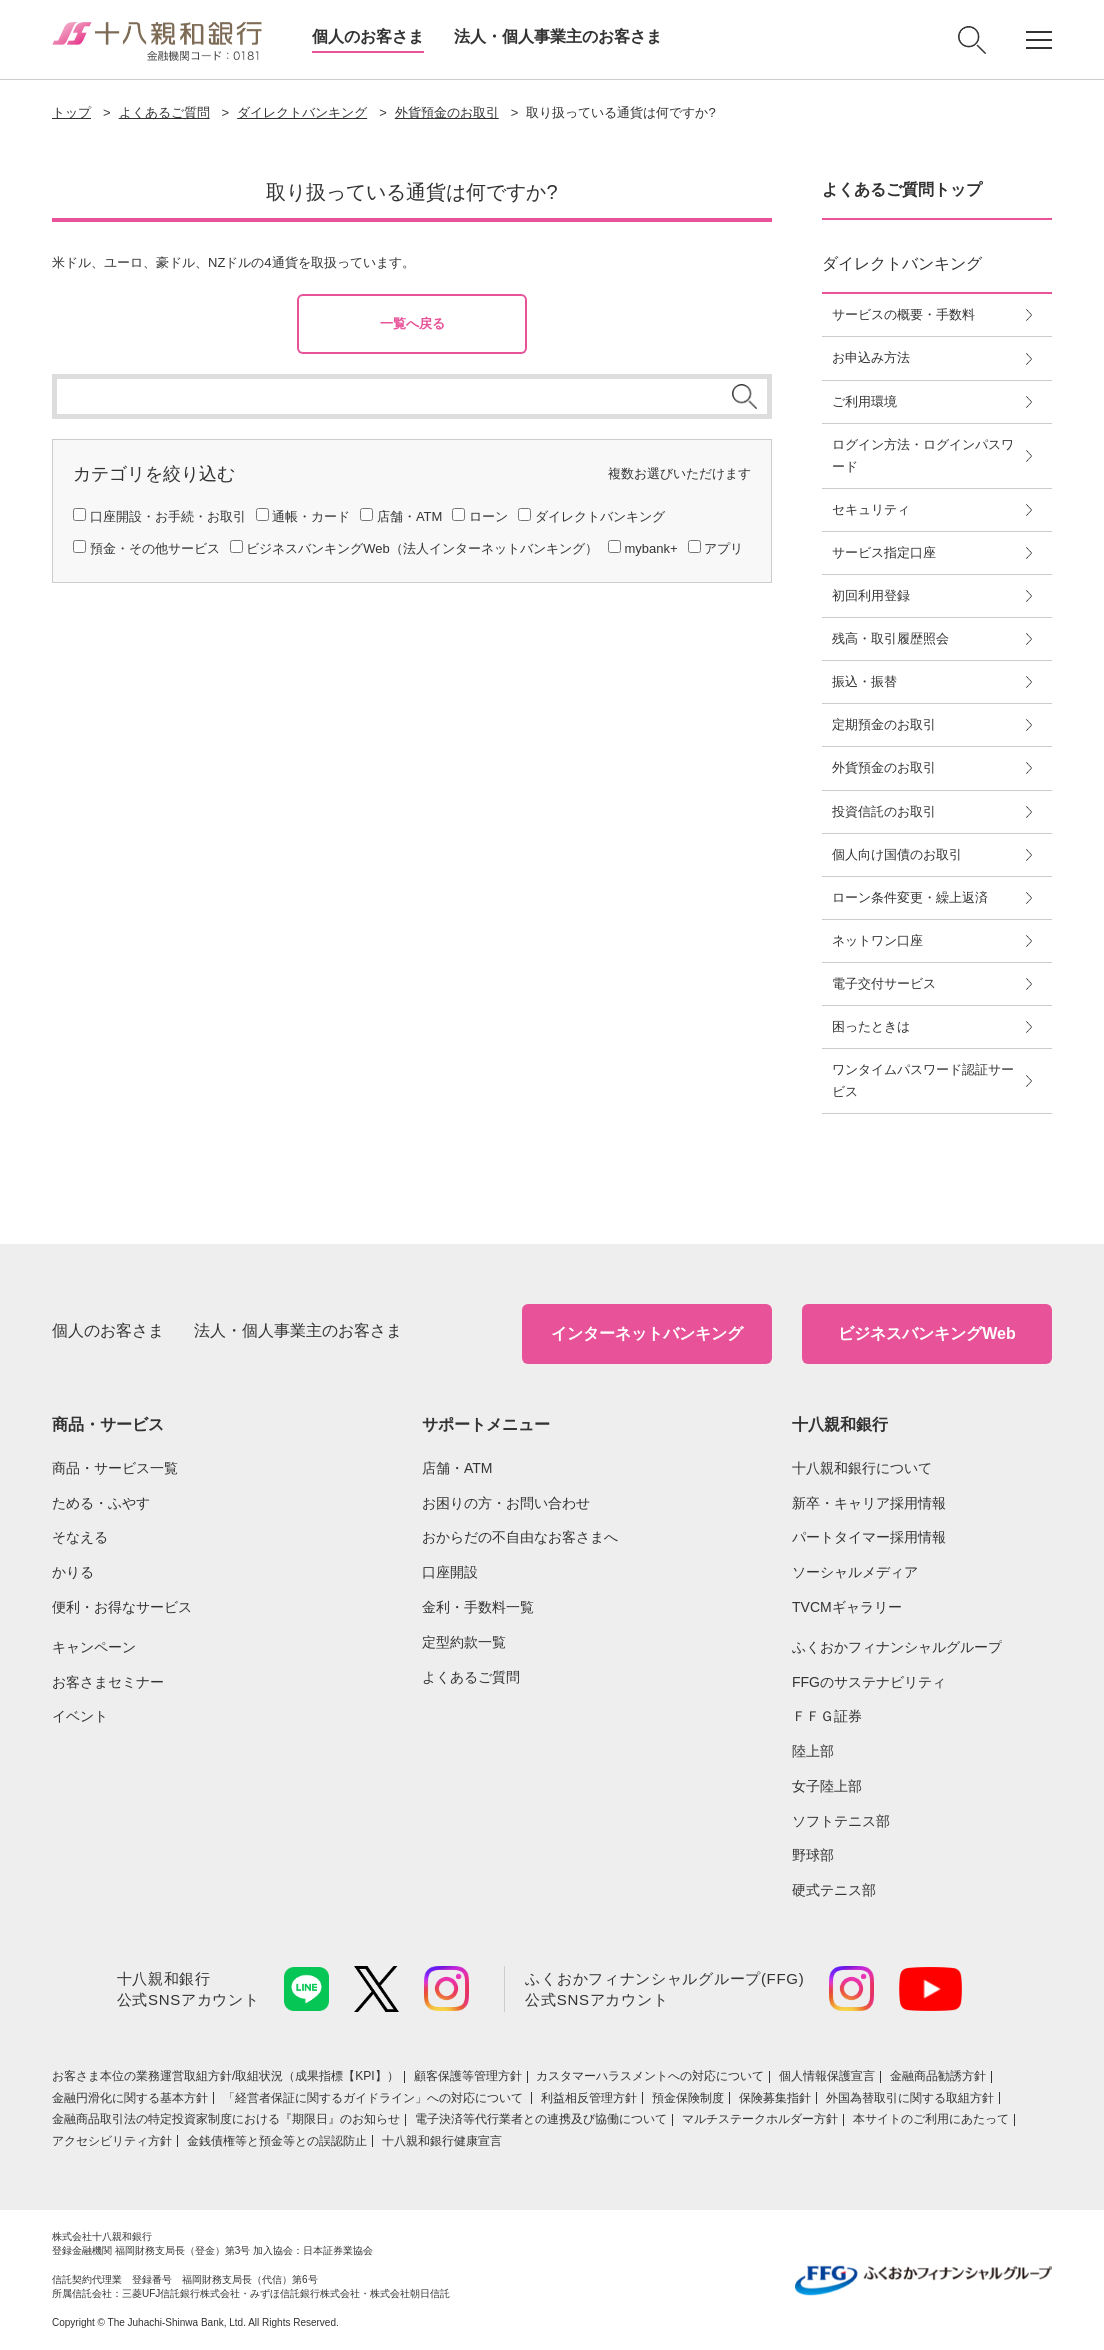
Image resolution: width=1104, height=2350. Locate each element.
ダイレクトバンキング (302, 112)
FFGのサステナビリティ (869, 1682)
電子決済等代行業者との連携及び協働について (541, 2119)
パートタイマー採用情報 (869, 1537)
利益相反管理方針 (589, 2098)
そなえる (80, 1537)
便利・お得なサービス (122, 1607)
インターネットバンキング (647, 1333)
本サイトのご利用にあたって (931, 2119)
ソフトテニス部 (841, 1821)
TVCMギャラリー (847, 1607)
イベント (80, 1716)
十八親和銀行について (862, 1468)
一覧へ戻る (412, 323)
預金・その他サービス (155, 548)
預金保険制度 (688, 2098)
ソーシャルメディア (855, 1572)
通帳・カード (311, 516)
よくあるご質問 (164, 112)
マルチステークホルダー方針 (760, 2119)
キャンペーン (94, 1647)
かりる (73, 1572)
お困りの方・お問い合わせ (506, 1503)
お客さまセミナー (108, 1682)
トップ (71, 112)
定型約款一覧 (464, 1642)
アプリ (723, 548)
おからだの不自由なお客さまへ (520, 1537)
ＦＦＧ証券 (827, 1716)
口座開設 (450, 1572)
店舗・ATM (409, 516)
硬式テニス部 (834, 1890)
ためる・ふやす (101, 1503)
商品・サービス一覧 (115, 1468)
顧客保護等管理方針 (468, 2076)
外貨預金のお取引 (447, 112)
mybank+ (650, 548)
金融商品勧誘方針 (938, 2076)
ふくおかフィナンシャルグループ (897, 1647)
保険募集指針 (775, 2098)
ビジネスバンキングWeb (926, 1333)
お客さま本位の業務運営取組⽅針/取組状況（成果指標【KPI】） (225, 2076)
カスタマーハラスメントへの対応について (650, 2076)
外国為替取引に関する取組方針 (910, 2098)
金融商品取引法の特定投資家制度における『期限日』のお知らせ (226, 2119)
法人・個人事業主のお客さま (558, 36)
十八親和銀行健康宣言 (442, 2141)
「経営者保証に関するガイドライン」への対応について (374, 2098)
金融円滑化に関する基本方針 (130, 2098)
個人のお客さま (368, 36)
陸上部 (813, 1751)
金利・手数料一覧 (478, 1607)
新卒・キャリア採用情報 (869, 1503)
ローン (488, 516)
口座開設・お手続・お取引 (168, 516)
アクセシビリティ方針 (112, 2141)
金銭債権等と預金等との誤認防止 (277, 2141)
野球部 (813, 1855)
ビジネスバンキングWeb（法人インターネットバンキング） (422, 548)
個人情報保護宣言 (827, 2076)
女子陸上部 (827, 1786)
